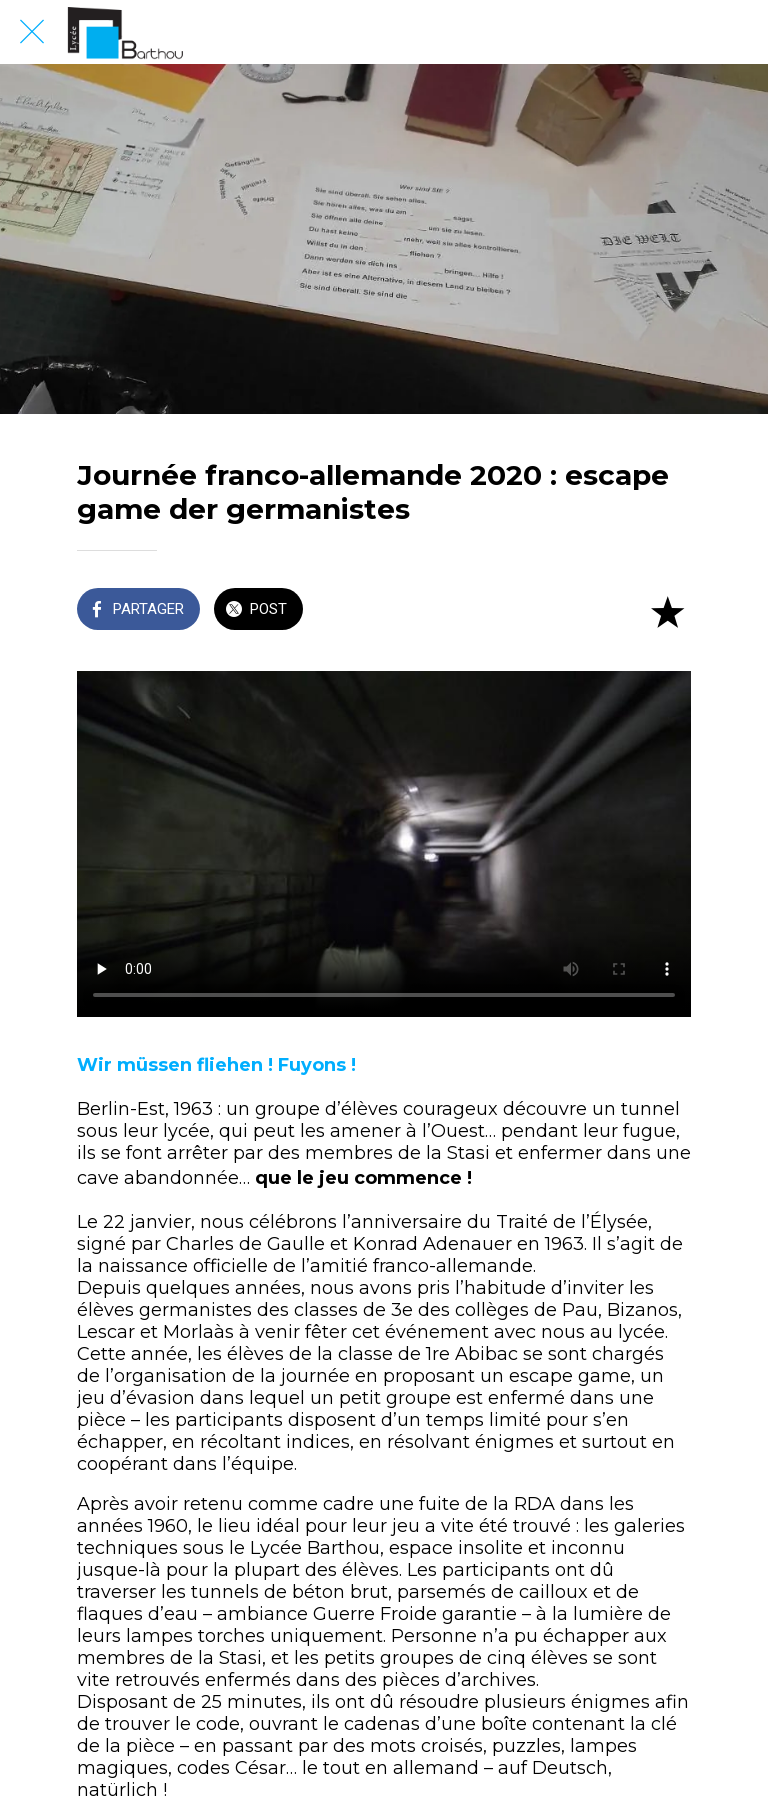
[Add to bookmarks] (667, 611)
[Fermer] (32, 32)
